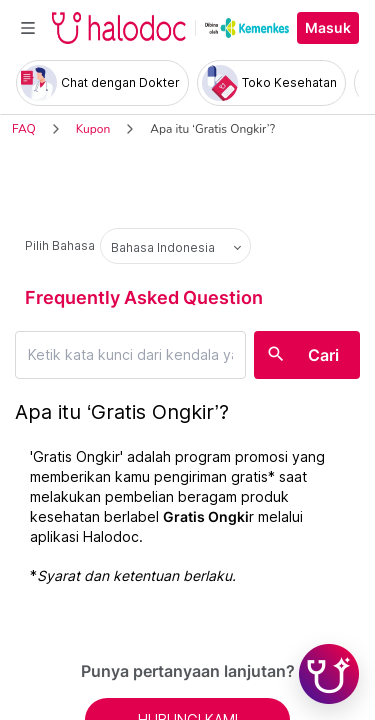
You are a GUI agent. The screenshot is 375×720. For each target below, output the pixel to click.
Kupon (93, 129)
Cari (323, 355)
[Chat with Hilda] (329, 674)
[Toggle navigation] (28, 28)
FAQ (24, 129)
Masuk (328, 28)
